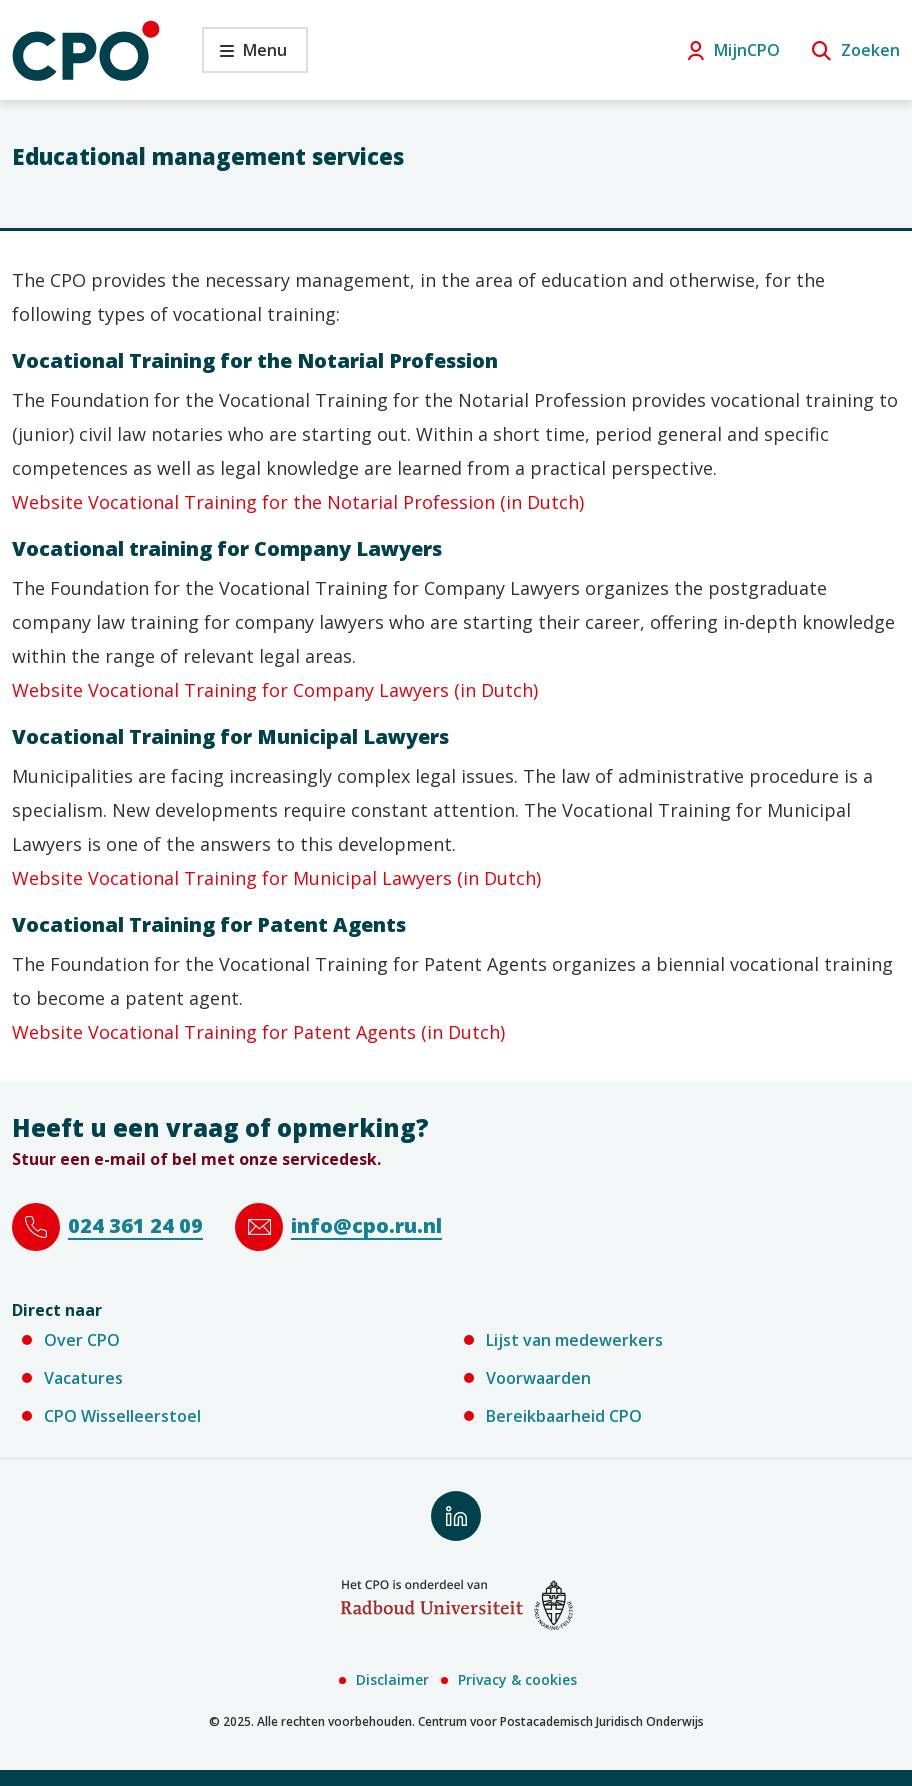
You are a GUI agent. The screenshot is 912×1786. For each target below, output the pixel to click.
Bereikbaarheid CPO (564, 1416)
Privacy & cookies (517, 1679)
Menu (244, 55)
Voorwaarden (538, 1378)
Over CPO (82, 1340)
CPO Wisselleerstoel (122, 1416)
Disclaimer (392, 1679)
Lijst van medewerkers (574, 1340)
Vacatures (83, 1378)
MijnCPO (747, 50)
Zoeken (870, 50)
